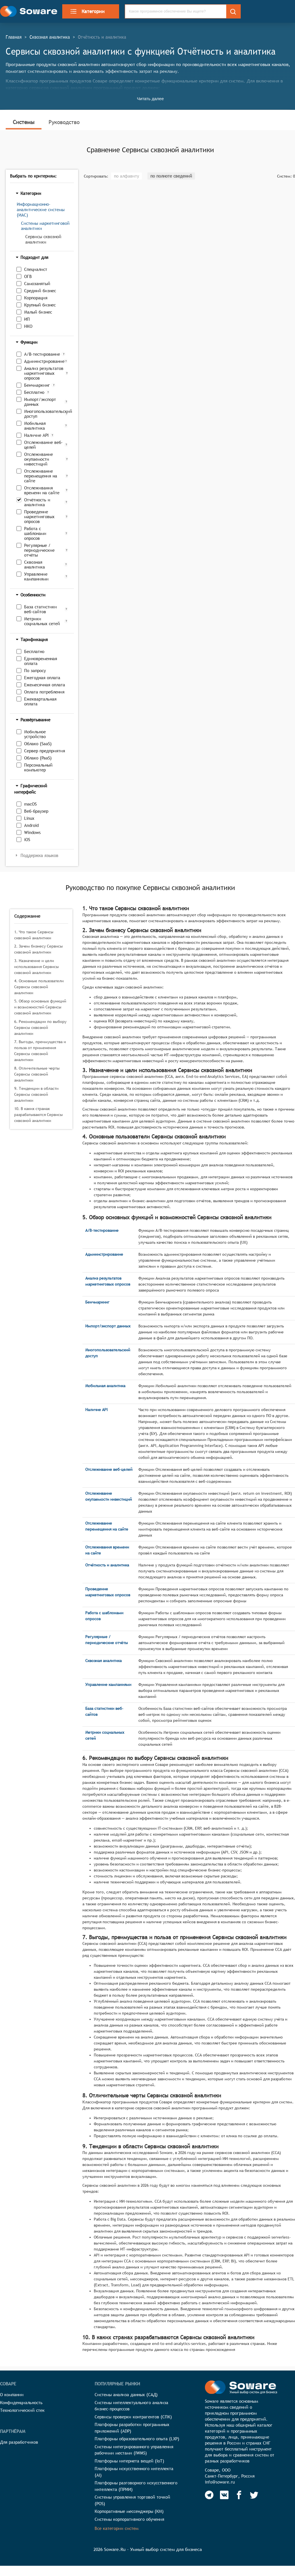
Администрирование (43, 361)
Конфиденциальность (21, 2402)
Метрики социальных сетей (42, 621)
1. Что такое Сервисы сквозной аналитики (33, 935)
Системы (23, 122)
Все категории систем (116, 2528)
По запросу (35, 670)
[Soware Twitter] (254, 2495)
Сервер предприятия (44, 750)
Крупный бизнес (40, 304)
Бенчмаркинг (37, 385)
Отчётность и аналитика (37, 502)
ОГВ (28, 276)
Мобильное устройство (35, 734)
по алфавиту (126, 176)
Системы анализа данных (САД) (126, 2394)
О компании (12, 2394)
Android (31, 825)
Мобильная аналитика (35, 426)
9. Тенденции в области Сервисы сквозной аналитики (36, 1094)
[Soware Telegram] (209, 2495)
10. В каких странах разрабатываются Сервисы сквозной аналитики (38, 1114)
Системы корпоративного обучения (129, 2519)
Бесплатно (34, 392)
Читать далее (150, 98)
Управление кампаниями (36, 576)
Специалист (35, 269)
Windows (32, 832)
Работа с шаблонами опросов (35, 533)
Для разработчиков (19, 2442)
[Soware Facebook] (239, 2495)
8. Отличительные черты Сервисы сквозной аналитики (37, 1074)
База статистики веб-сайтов (40, 609)
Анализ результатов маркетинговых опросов (43, 373)
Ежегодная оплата (42, 677)
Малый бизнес (38, 312)
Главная (14, 37)
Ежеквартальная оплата (40, 701)
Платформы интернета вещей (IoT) (129, 2460)
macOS (30, 804)
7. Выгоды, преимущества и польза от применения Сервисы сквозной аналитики (40, 1050)
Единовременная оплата (40, 661)
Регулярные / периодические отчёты (39, 550)
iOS (27, 839)
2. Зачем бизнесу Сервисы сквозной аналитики (38, 949)
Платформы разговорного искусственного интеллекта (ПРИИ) (136, 2486)
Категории (87, 11)
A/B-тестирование (42, 354)
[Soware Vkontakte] (224, 2495)
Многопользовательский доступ (43, 414)
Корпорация (35, 297)
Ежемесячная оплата (44, 684)
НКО (28, 326)
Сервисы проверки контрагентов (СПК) (133, 2416)
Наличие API (36, 435)
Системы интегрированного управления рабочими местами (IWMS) (134, 2450)
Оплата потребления (44, 691)
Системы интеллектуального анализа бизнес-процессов (131, 2406)
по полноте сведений (171, 176)
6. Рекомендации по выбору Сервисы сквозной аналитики (40, 1027)
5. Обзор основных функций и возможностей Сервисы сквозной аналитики (40, 1007)
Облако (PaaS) (38, 757)
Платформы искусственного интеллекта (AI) (134, 2472)
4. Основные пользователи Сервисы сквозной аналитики (39, 987)
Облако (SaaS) (38, 743)
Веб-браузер (36, 811)
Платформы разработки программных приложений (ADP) (132, 2427)
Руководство (64, 122)
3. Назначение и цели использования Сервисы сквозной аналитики (36, 966)
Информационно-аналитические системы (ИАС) (41, 209)
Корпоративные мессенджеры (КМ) (129, 2511)
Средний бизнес (40, 290)
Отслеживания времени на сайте (41, 490)
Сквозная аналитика (50, 37)
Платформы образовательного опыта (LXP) (137, 2438)
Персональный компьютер (38, 767)
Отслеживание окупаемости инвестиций (38, 459)
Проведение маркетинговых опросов (39, 516)
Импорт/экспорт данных (40, 402)
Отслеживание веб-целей (43, 445)
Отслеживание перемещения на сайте (40, 476)
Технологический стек (22, 2410)
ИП (27, 319)
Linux (29, 818)
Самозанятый (37, 283)
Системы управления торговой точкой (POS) (132, 2500)
